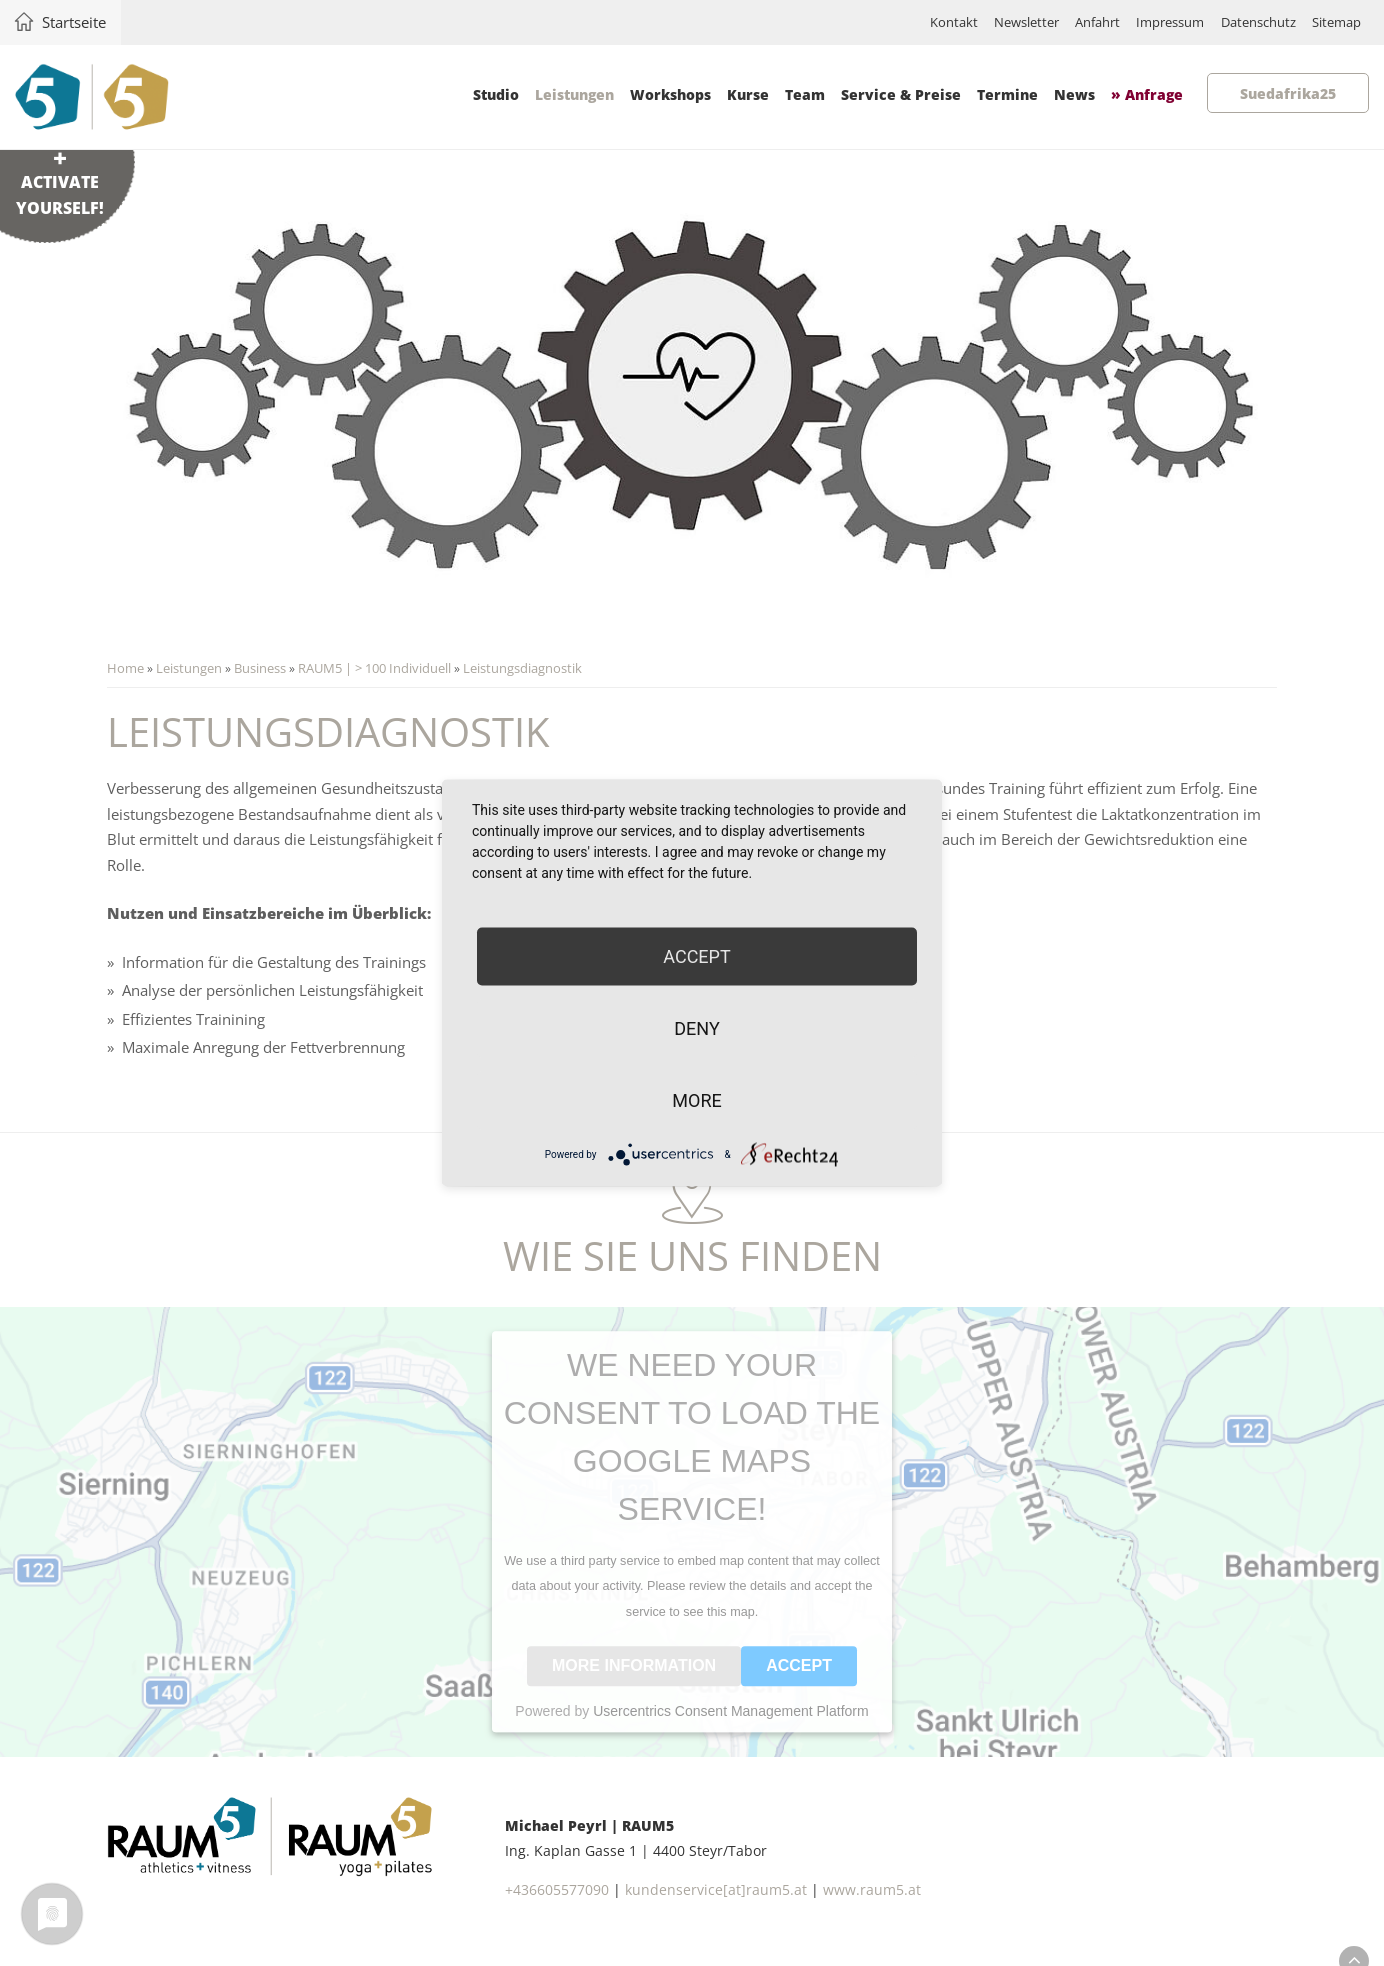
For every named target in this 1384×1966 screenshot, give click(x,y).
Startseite (81, 22)
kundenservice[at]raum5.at (716, 1907)
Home (126, 669)
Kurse (747, 94)
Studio (495, 94)
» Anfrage (1146, 94)
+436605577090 (557, 1907)
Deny (696, 1028)
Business (261, 669)
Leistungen (573, 94)
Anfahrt (1057, 22)
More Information (634, 1681)
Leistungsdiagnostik (523, 669)
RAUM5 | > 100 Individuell (375, 669)
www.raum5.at (872, 1907)
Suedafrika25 (1287, 93)
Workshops (669, 94)
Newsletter (975, 22)
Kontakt (893, 22)
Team (804, 94)
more (696, 1100)
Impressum (1141, 22)
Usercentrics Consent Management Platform (730, 1727)
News (1073, 94)
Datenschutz (1241, 22)
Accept (799, 1681)
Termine (1006, 94)
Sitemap (1330, 22)
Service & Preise (900, 94)
